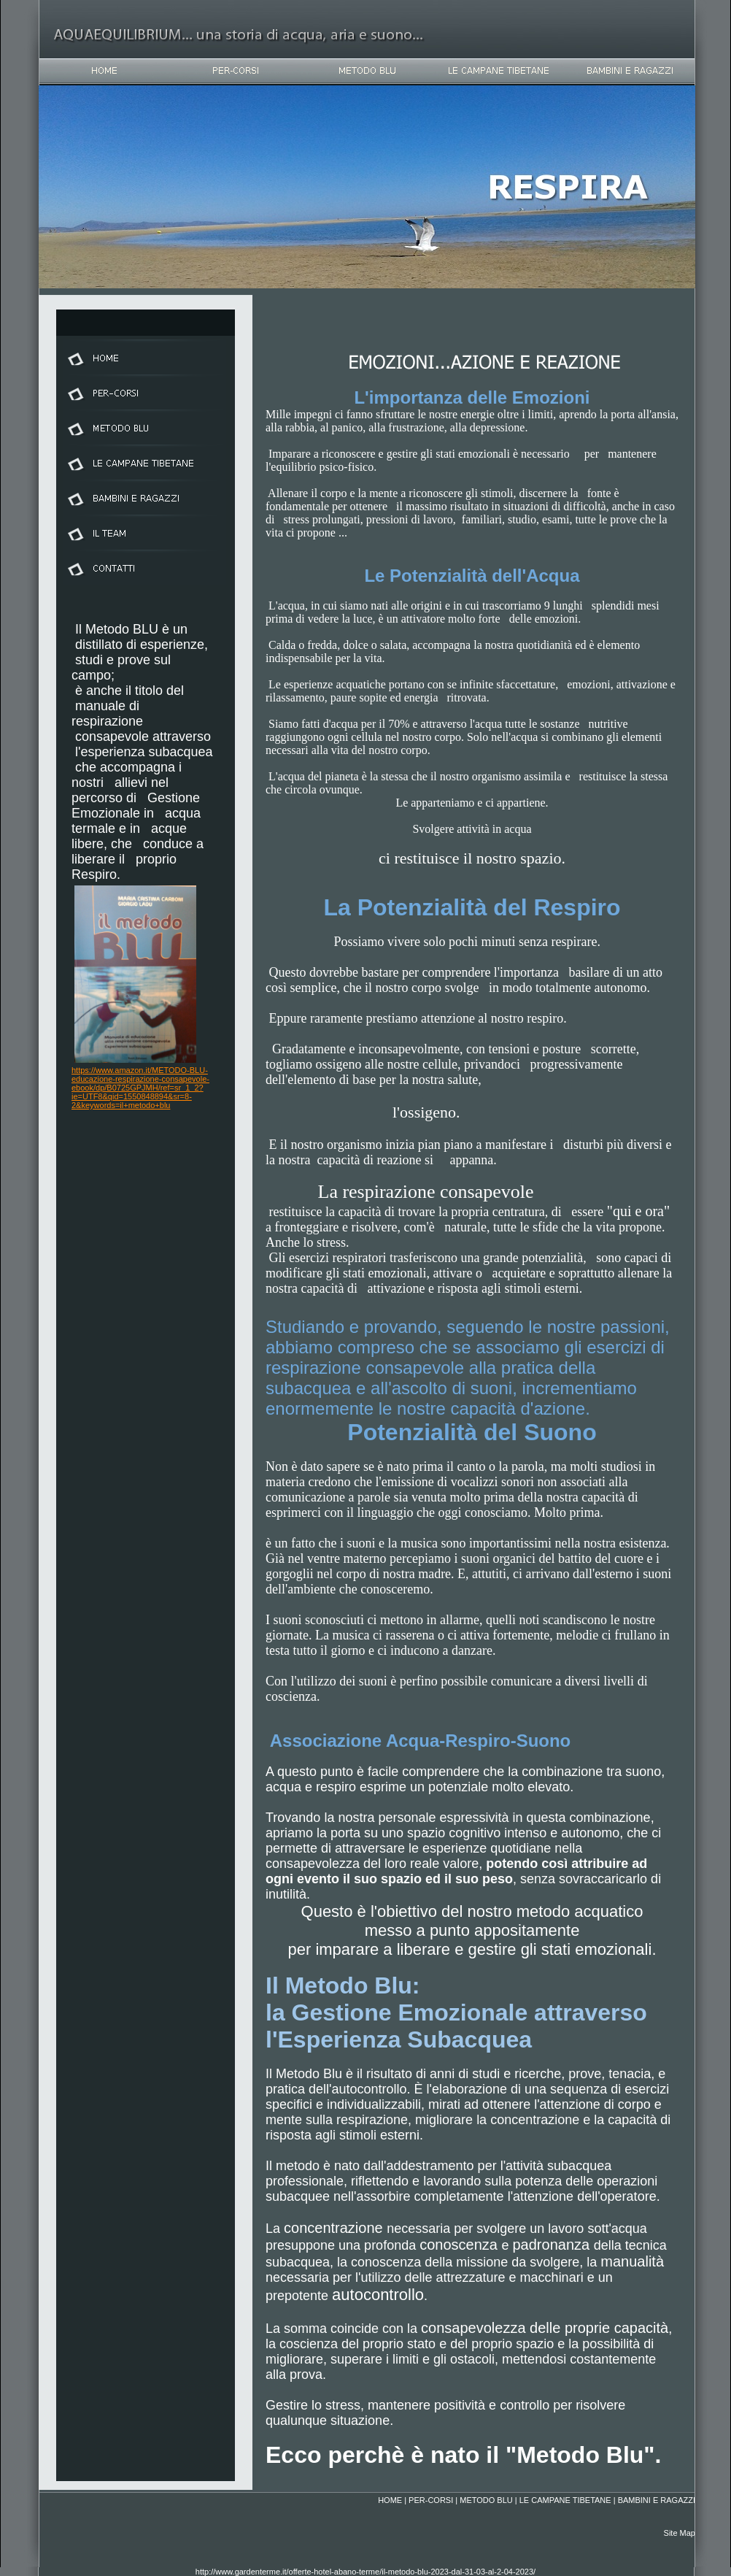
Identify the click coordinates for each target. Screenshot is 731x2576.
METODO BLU (486, 2500)
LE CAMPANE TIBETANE (565, 2500)
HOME (390, 2500)
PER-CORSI (431, 2500)
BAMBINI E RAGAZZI (656, 2500)
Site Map (679, 2533)
